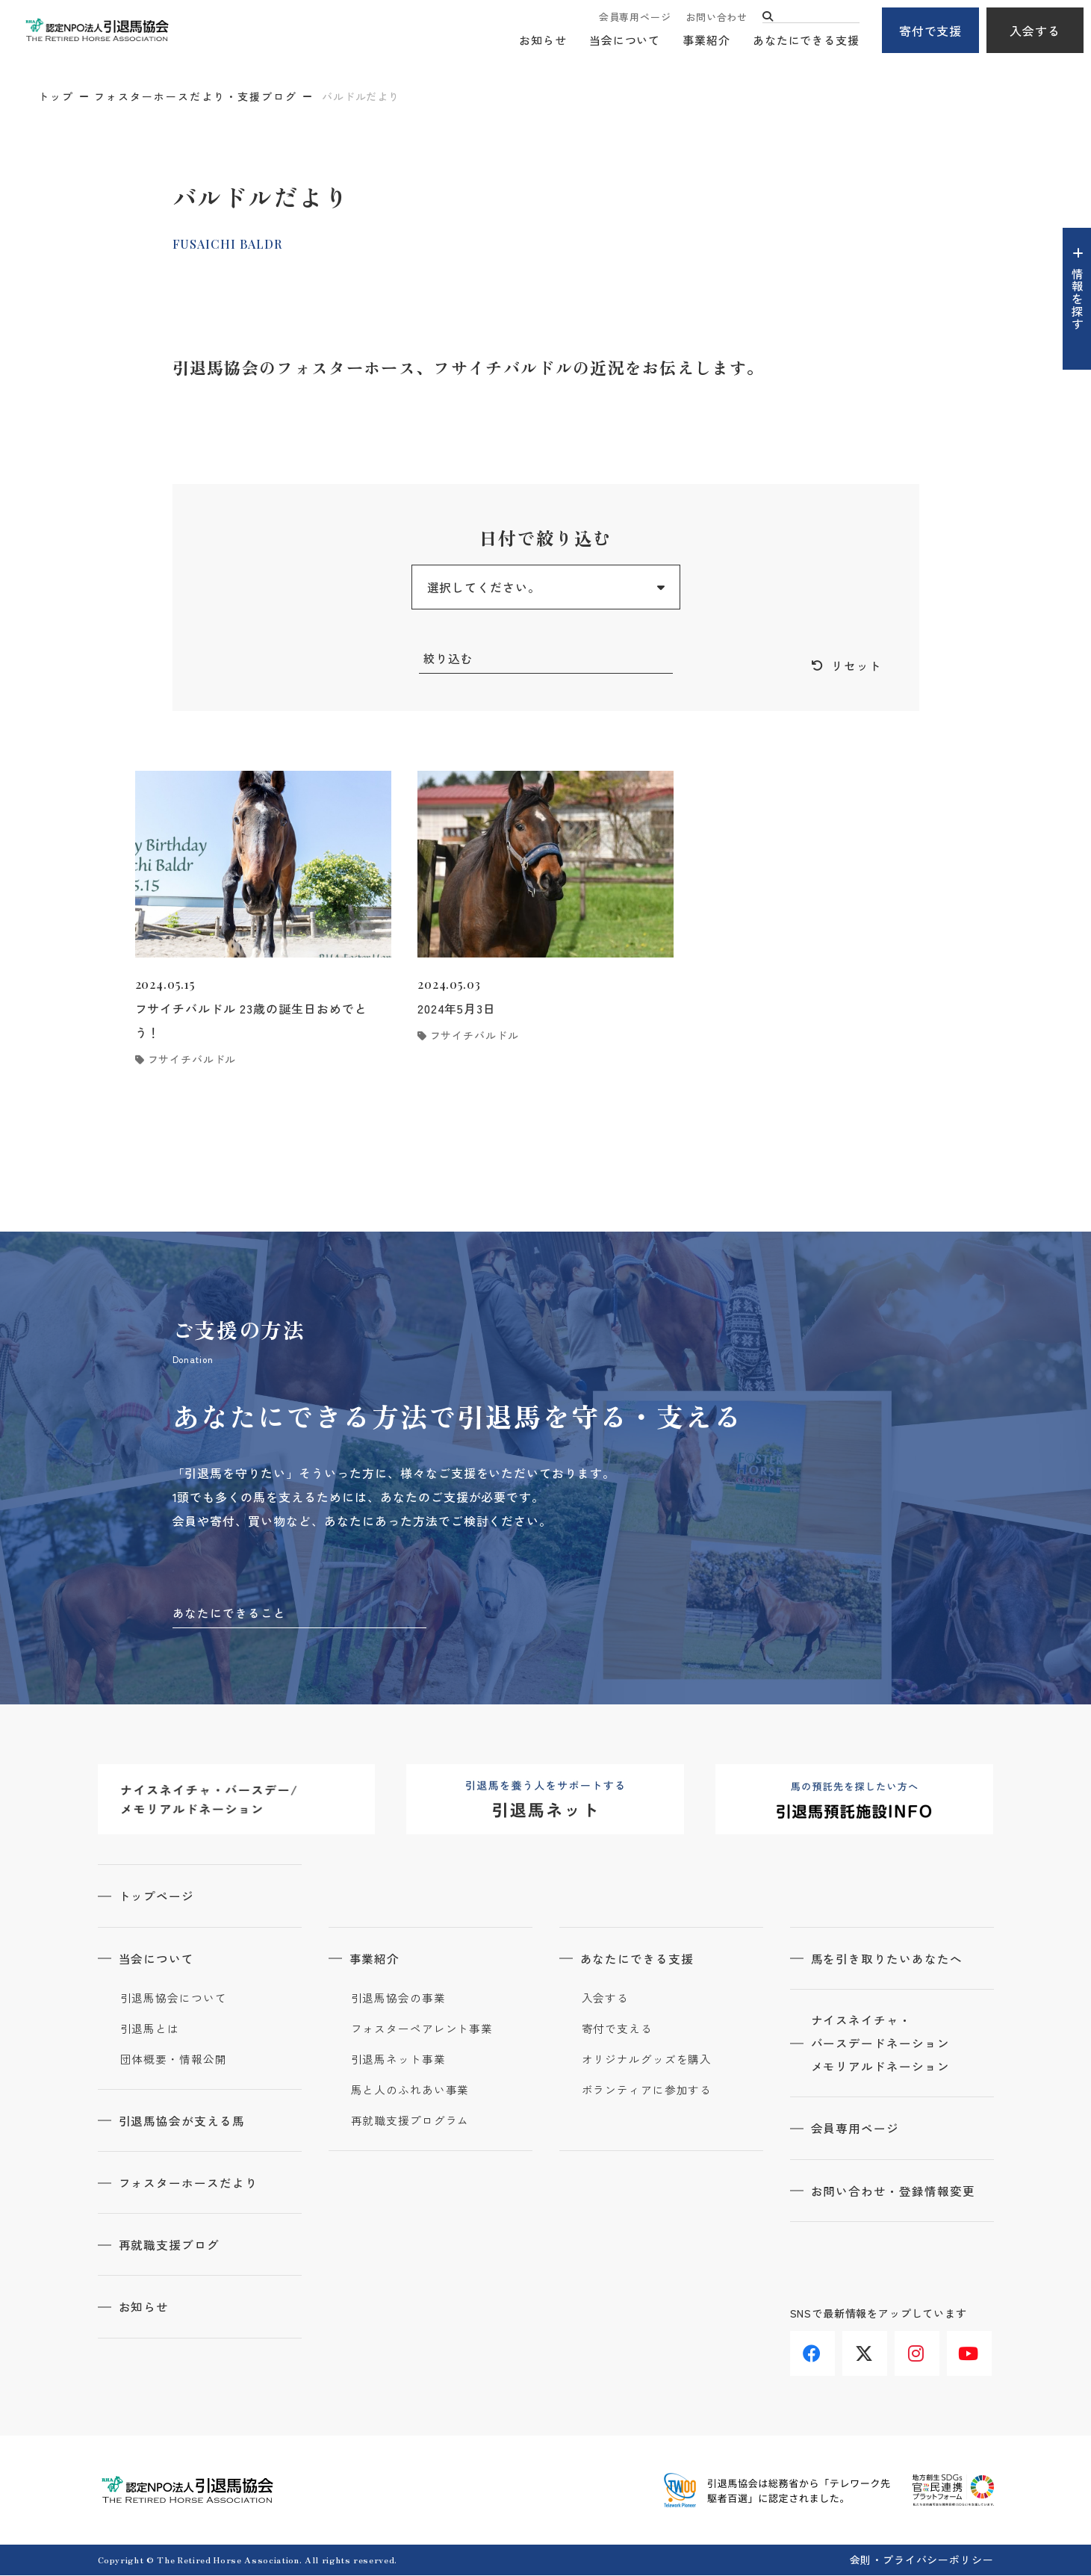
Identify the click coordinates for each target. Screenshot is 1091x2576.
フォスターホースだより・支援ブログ (195, 96)
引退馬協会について (173, 1999)
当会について (624, 41)
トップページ (158, 1898)
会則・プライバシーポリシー (922, 2560)
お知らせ (543, 41)
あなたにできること (229, 1614)
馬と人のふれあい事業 (410, 2091)
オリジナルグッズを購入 (647, 2060)
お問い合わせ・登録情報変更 (894, 2194)
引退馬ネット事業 (398, 2060)
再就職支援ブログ (171, 2246)
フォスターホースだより (190, 2184)
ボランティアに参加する (647, 2091)
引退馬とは (150, 2030)
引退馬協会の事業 (398, 1999)
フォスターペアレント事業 (422, 2030)
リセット (856, 666)
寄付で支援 (931, 31)
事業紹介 (706, 41)
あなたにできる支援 (806, 41)
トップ (56, 96)
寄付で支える (617, 2030)
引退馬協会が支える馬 (183, 2122)
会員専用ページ (635, 17)
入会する (1035, 31)
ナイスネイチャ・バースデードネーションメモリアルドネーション (882, 2046)
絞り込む (448, 659)
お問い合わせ (716, 17)
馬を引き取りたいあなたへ (888, 1960)
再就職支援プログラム (410, 2121)
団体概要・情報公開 (173, 2060)
